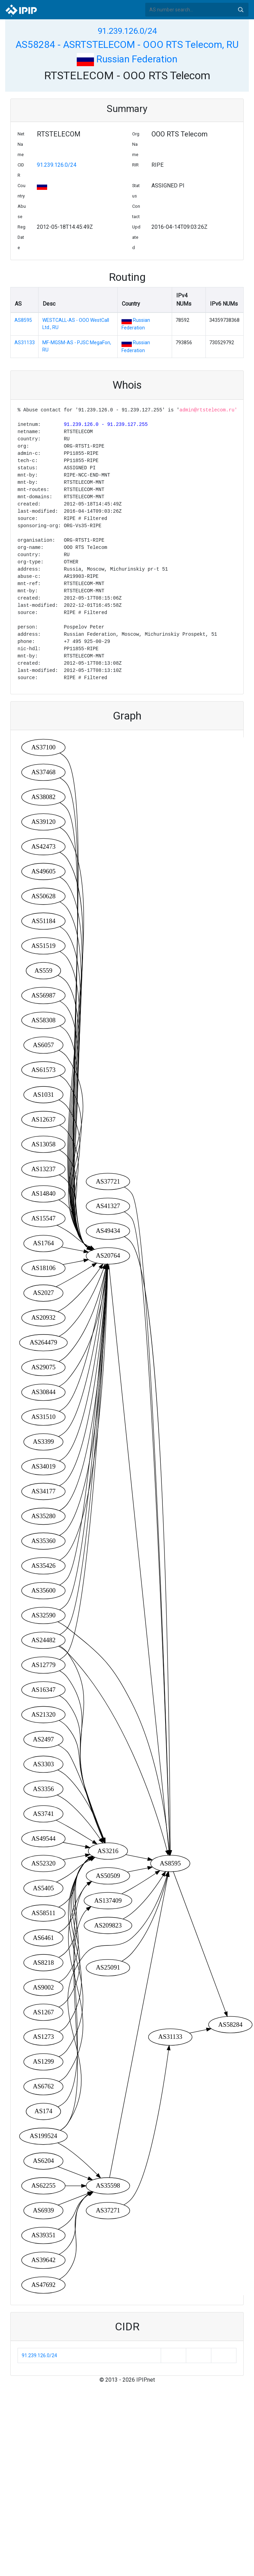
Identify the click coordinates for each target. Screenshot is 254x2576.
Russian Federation (127, 59)
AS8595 (23, 320)
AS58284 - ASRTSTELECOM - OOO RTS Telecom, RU (127, 44)
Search (240, 9)
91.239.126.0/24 (127, 31)
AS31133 (24, 342)
